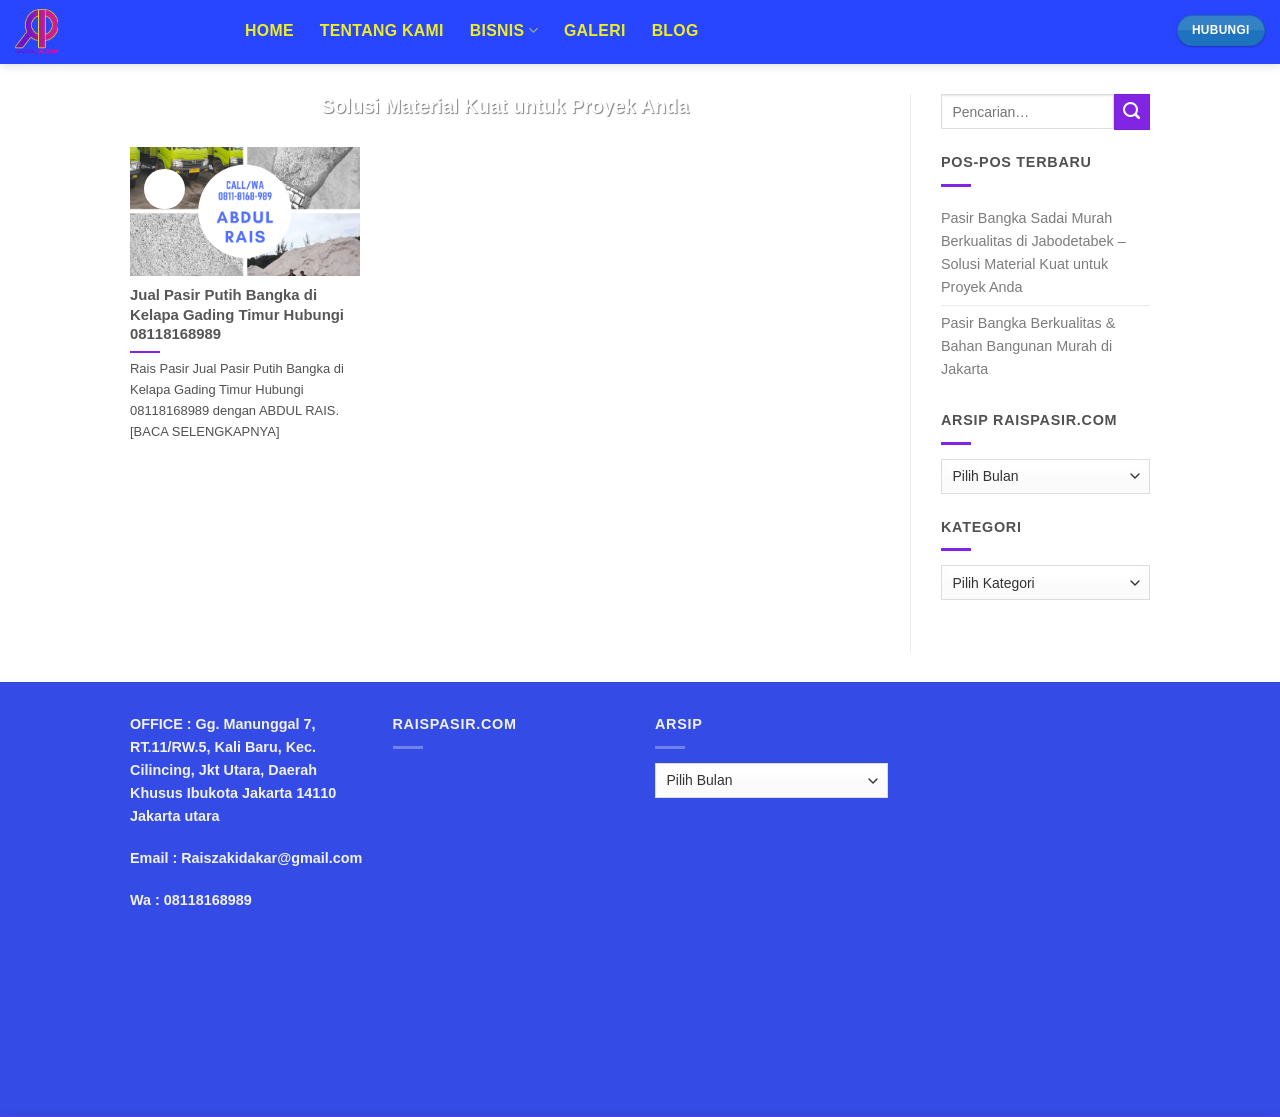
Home (269, 30)
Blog (675, 30)
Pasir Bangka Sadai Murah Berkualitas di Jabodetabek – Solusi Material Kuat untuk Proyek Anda (1033, 252)
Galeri (595, 30)
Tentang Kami (382, 30)
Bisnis (504, 30)
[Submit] (1132, 112)
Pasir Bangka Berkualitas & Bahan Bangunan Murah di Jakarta (1028, 346)
